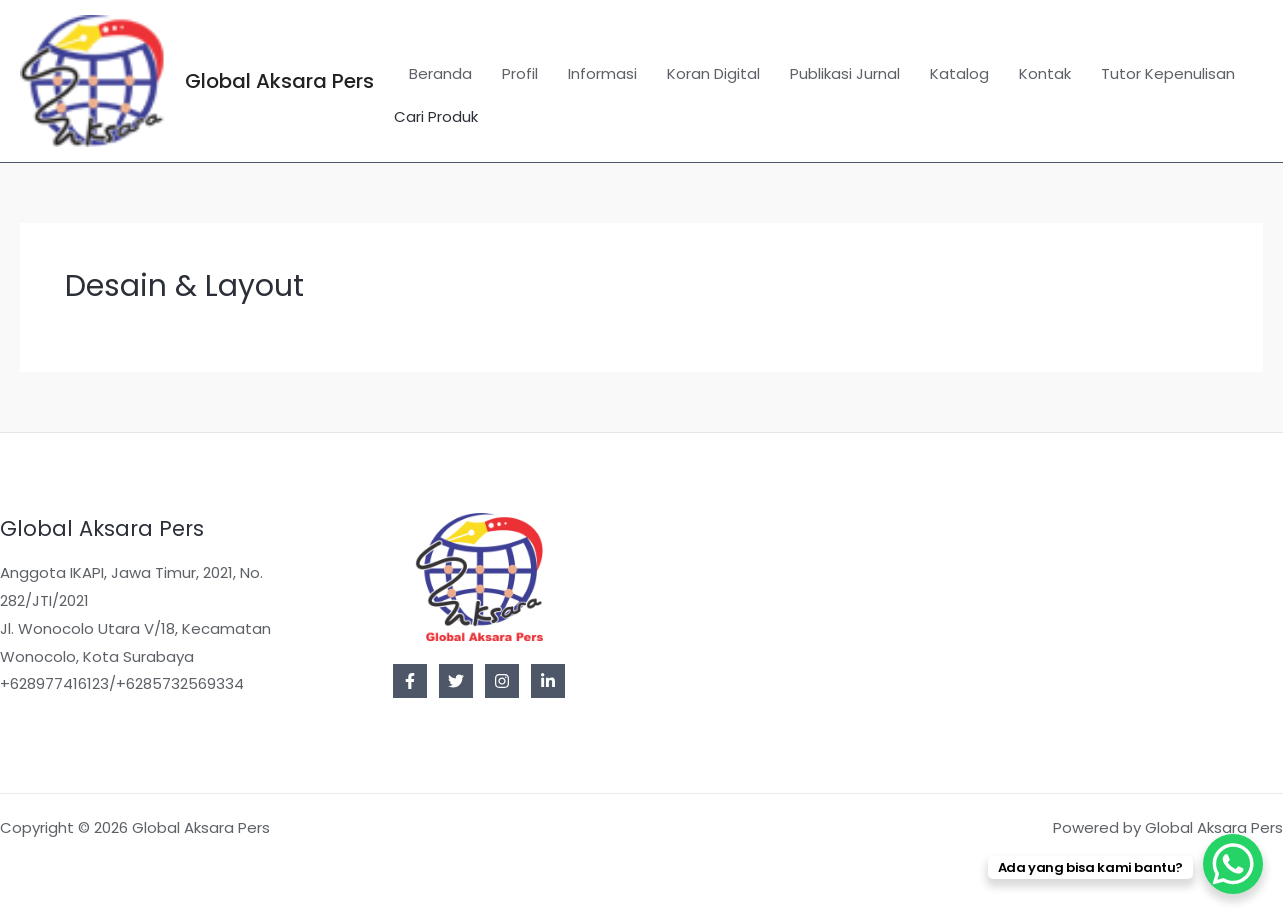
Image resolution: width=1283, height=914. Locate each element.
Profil (520, 73)
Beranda (440, 73)
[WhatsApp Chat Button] (1233, 864)
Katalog (959, 73)
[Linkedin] (548, 681)
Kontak (1045, 73)
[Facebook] (410, 681)
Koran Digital (713, 73)
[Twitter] (456, 681)
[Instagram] (502, 681)
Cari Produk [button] (436, 116)
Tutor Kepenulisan (1168, 73)
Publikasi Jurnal (845, 73)
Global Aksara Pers (279, 81)
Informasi (602, 73)
